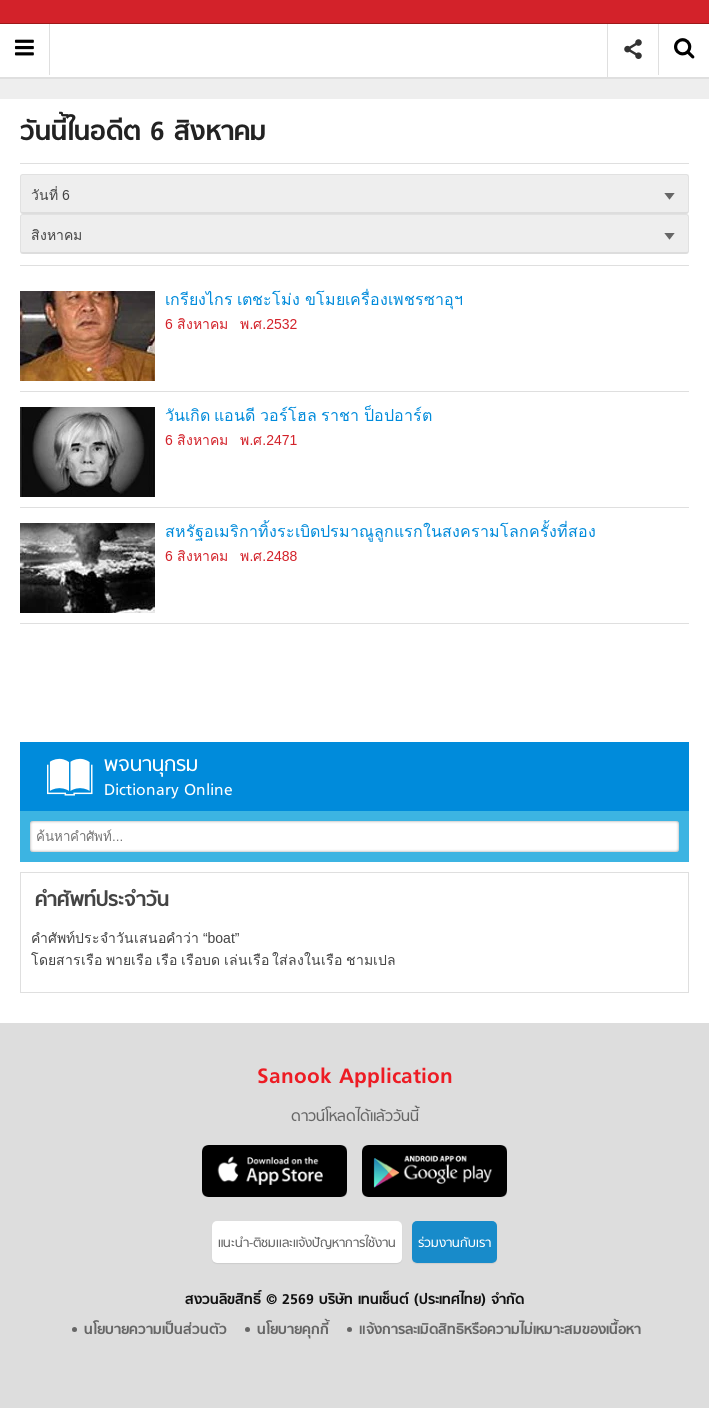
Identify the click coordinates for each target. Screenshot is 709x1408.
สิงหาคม (56, 235)
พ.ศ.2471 (268, 440)
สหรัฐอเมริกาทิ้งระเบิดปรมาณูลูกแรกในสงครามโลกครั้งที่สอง (380, 531)
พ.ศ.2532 (268, 324)
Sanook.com (60, 12)
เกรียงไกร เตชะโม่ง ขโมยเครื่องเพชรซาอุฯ (314, 299)
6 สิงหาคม (196, 324)
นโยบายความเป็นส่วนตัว (155, 1330)
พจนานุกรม (354, 776)
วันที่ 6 (50, 195)
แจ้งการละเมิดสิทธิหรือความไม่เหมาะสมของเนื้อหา (500, 1330)
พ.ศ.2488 (268, 556)
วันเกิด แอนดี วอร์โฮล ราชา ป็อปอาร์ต (298, 415)
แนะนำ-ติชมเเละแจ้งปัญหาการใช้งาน (307, 1243)
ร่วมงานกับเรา (454, 1243)
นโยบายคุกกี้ (293, 1330)
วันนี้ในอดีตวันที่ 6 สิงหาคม (335, 49)
